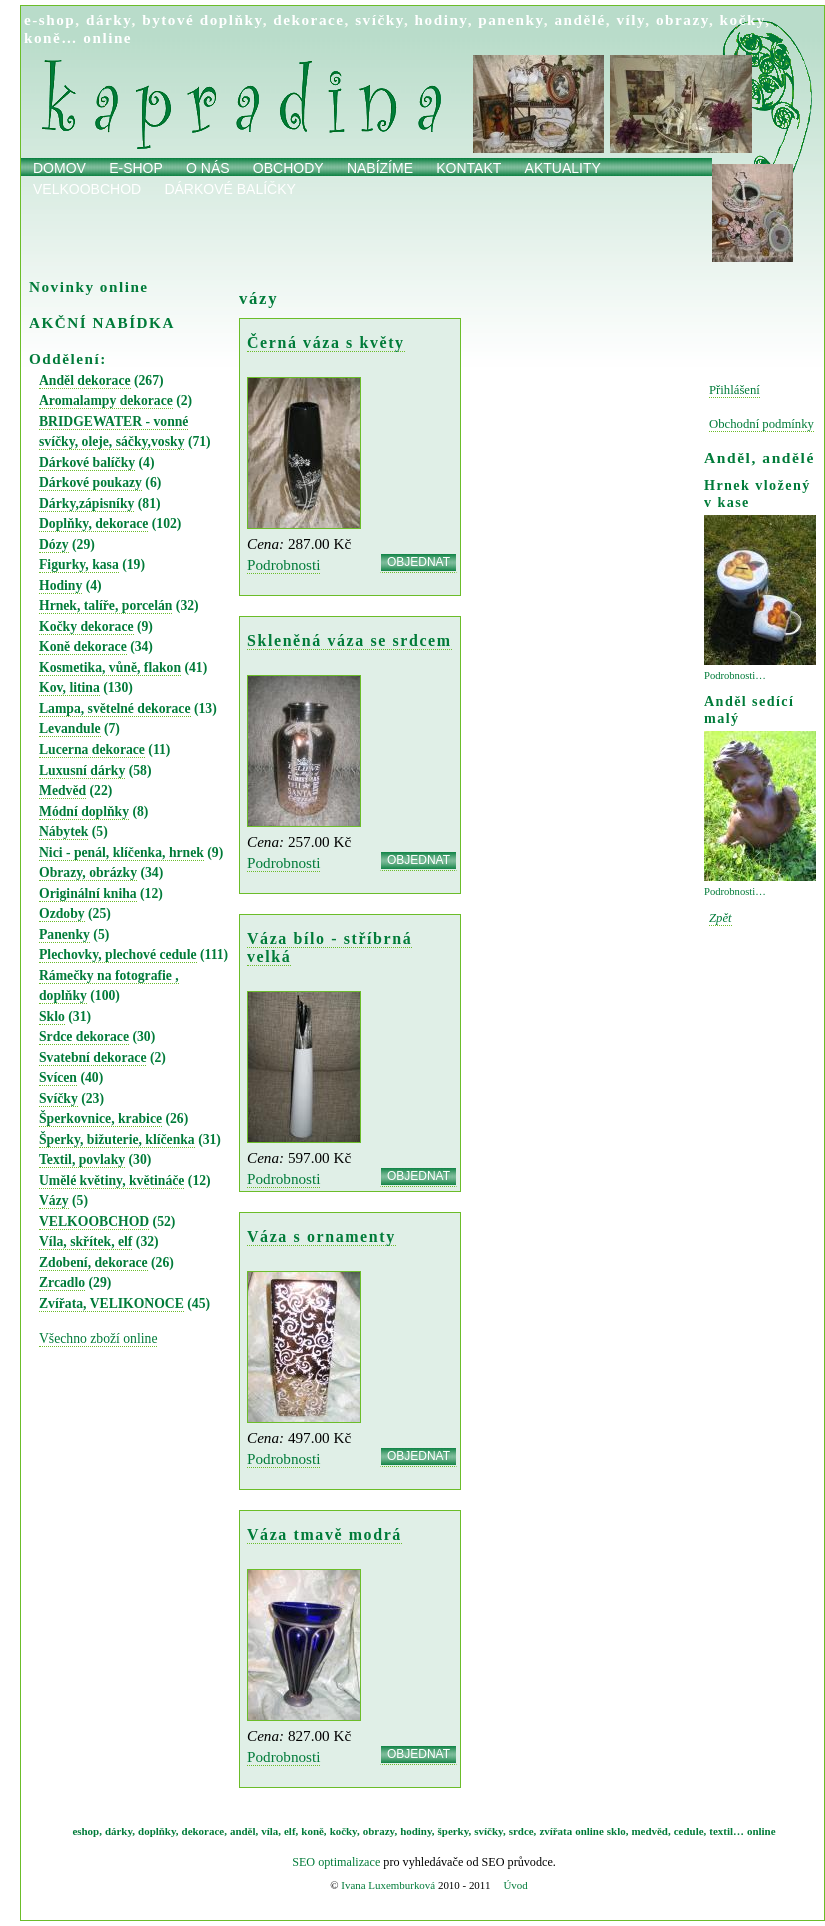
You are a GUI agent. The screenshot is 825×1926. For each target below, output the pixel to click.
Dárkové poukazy (90, 482)
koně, (313, 1831)
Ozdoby (62, 913)
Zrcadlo (62, 1282)
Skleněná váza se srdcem (349, 640)
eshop (85, 1831)
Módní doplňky (84, 811)
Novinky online (89, 286)
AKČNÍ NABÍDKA (102, 322)
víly (630, 19)
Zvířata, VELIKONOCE (111, 1303)
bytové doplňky (202, 19)
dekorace (308, 19)
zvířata (555, 1831)
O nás (208, 168)
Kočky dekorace (86, 626)
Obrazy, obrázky (88, 872)
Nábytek (63, 831)
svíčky (379, 19)
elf (290, 1831)
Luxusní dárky (82, 770)
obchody (288, 168)
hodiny (441, 19)
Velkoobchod (87, 189)
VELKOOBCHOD (94, 1221)
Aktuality (563, 168)
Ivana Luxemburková (388, 1885)
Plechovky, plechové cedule (118, 954)
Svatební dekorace (92, 1057)
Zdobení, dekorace (93, 1262)
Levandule (70, 728)
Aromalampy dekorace (106, 400)
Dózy (54, 544)
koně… (51, 37)
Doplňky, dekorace (93, 523)
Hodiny (60, 585)
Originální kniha (88, 893)
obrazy (682, 19)
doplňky (157, 1831)
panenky (511, 19)
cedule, (690, 1831)
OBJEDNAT (418, 562)
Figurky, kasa (79, 564)
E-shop (136, 168)
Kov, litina (69, 687)
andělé (579, 19)
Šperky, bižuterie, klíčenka (117, 1139)
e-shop (49, 19)
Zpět (720, 918)
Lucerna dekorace (92, 749)
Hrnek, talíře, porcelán (105, 605)
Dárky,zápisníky (86, 503)
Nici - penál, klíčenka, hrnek (121, 852)
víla (269, 1831)
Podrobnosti (283, 564)
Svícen (58, 1077)
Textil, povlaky (82, 1159)
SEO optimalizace (336, 1862)
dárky (109, 19)
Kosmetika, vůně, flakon (110, 667)
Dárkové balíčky (230, 189)
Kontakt (468, 168)
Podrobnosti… (735, 675)
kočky (743, 19)
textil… (726, 1831)
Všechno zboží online (98, 1338)
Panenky (64, 934)
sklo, (618, 1831)
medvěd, (651, 1831)
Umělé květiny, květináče (111, 1180)
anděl (243, 1831)
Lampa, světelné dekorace (115, 708)
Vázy (54, 1200)
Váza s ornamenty (321, 1236)
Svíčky (58, 1098)
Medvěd (62, 790)
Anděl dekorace (85, 380)
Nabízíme (380, 168)
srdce (521, 1831)
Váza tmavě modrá (324, 1534)
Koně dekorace (83, 646)
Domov (59, 168)
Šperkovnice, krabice (100, 1118)
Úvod (515, 1885)
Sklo (52, 1016)
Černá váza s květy (326, 342)
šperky (453, 1831)
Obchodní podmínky (761, 424)
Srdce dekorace (84, 1036)
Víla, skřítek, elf (85, 1241)
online (107, 37)
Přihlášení (734, 390)
